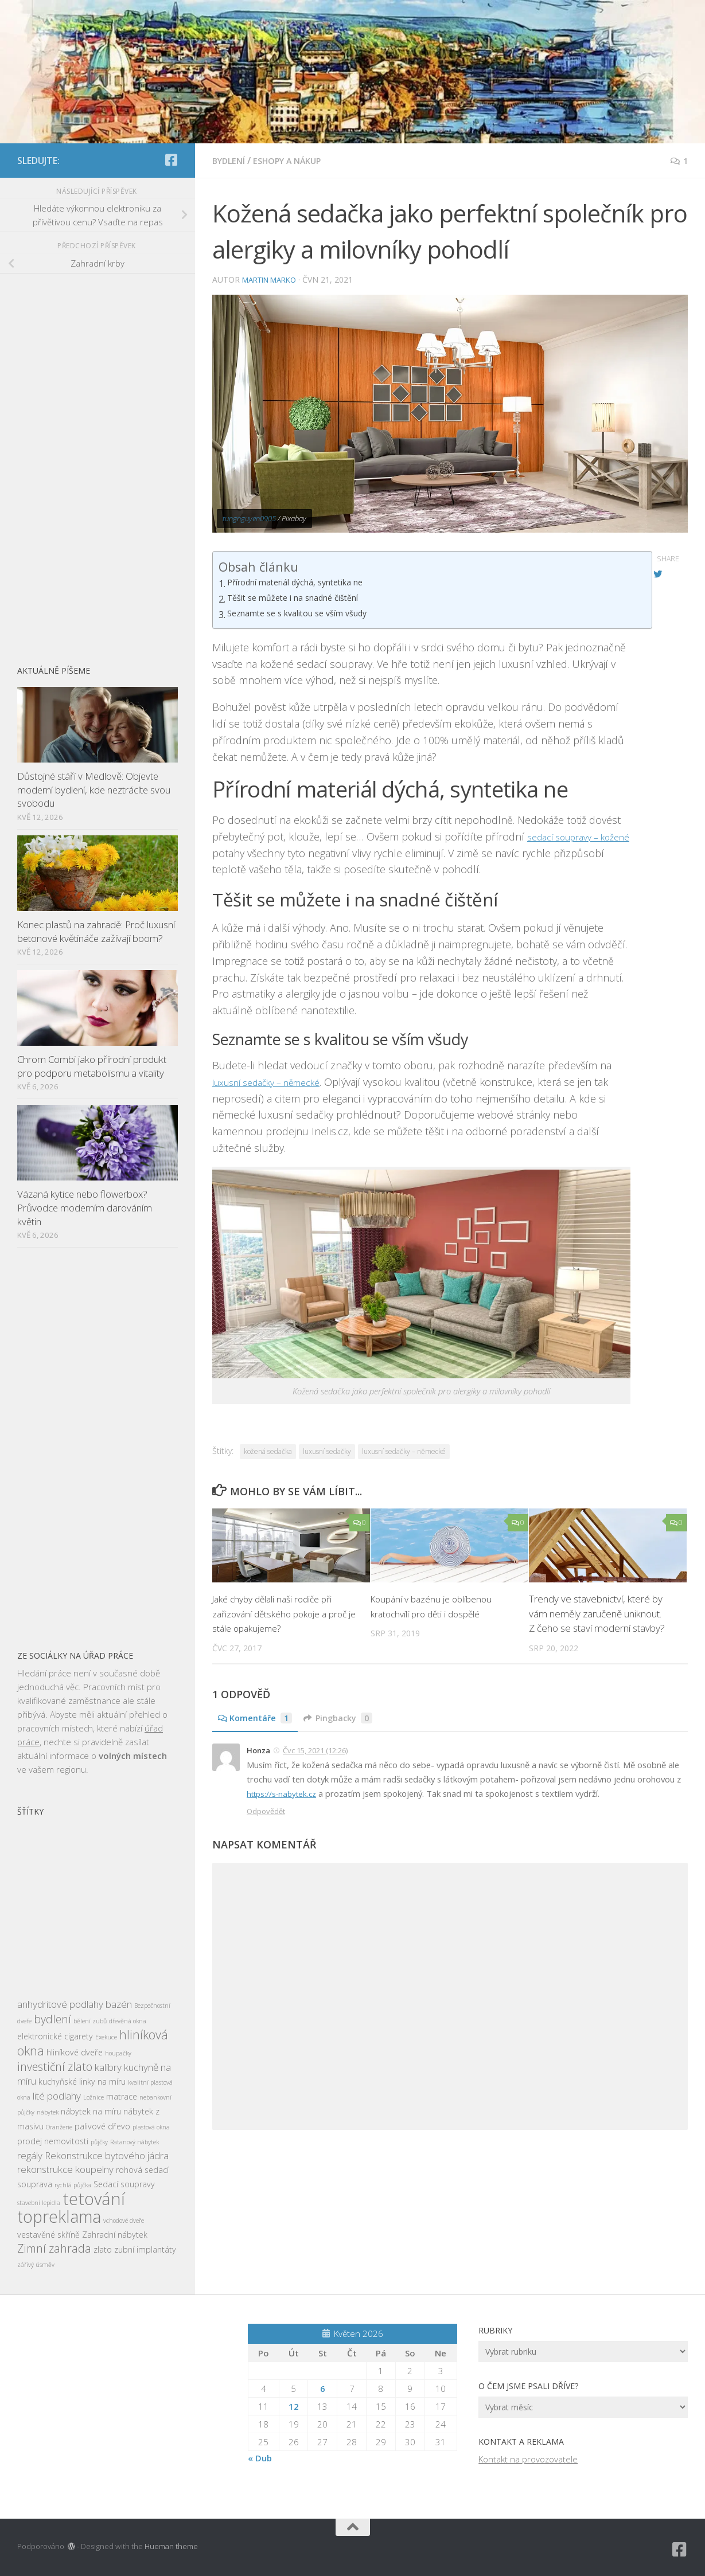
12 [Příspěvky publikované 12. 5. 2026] (294, 2406)
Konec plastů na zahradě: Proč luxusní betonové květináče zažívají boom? (96, 931)
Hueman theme (171, 2546)
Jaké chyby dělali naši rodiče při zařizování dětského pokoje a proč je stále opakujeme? (284, 1613)
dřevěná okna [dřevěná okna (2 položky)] (127, 2021)
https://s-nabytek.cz (284, 1793)
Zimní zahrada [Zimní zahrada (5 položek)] (54, 2248)
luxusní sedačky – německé (276, 1081)
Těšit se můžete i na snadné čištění (302, 598)
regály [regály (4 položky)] (29, 2155)
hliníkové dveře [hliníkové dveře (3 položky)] (74, 2052)
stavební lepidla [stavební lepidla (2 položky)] (38, 2203)
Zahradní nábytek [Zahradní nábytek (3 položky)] (114, 2234)
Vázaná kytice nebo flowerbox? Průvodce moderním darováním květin (84, 1207)
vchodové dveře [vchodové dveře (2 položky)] (123, 2221)
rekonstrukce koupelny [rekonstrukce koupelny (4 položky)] (65, 2169)
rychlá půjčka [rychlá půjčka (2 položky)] (72, 2185)
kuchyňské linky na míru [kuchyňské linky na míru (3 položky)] (82, 2081)
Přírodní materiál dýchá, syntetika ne (305, 583)
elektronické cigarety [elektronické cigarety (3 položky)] (55, 2036)
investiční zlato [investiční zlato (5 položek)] (54, 2066)
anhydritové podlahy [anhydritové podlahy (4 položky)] (60, 2004)
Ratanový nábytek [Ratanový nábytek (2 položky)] (134, 2142)
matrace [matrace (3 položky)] (121, 2096)
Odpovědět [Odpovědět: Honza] (266, 1810)
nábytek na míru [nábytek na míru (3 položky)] (91, 2111)
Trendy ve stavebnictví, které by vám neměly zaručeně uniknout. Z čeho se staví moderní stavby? (597, 1613)
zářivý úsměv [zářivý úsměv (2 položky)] (35, 2265)
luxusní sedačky (327, 1451)
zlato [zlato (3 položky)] (103, 2249)
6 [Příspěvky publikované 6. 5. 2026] (322, 2388)
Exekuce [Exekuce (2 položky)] (106, 2037)
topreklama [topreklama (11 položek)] (59, 2216)
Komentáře (258, 1717)
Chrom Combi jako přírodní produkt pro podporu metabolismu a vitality (91, 1066)
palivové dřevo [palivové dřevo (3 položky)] (102, 2126)
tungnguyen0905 (249, 518)
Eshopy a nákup (295, 160)
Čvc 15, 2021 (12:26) (315, 1750)
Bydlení (230, 160)
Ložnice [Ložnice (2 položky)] (93, 2097)
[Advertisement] (97, 463)
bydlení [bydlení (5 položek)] (52, 2019)
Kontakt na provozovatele (528, 2459)
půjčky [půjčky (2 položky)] (99, 2142)
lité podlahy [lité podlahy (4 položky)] (57, 2095)
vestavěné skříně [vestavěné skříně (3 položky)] (48, 2234)
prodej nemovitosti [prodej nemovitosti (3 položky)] (52, 2141)
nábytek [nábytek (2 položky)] (48, 2112)
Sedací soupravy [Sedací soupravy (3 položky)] (124, 2184)
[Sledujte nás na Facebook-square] (171, 160)
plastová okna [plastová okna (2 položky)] (151, 2127)
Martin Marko (273, 278)
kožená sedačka (268, 1451)
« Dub (260, 2458)
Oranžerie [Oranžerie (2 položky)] (59, 2127)
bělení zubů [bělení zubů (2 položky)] (90, 2021)
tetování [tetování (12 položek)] (94, 2198)
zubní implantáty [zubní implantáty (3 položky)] (145, 2249)
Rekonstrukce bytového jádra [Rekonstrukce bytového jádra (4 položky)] (107, 2155)
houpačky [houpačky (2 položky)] (118, 2053)
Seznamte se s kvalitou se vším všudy (306, 614)
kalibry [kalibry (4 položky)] (108, 2067)
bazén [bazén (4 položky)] (119, 2004)
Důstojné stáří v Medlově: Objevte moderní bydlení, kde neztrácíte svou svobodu (93, 789)
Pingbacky (346, 1717)
